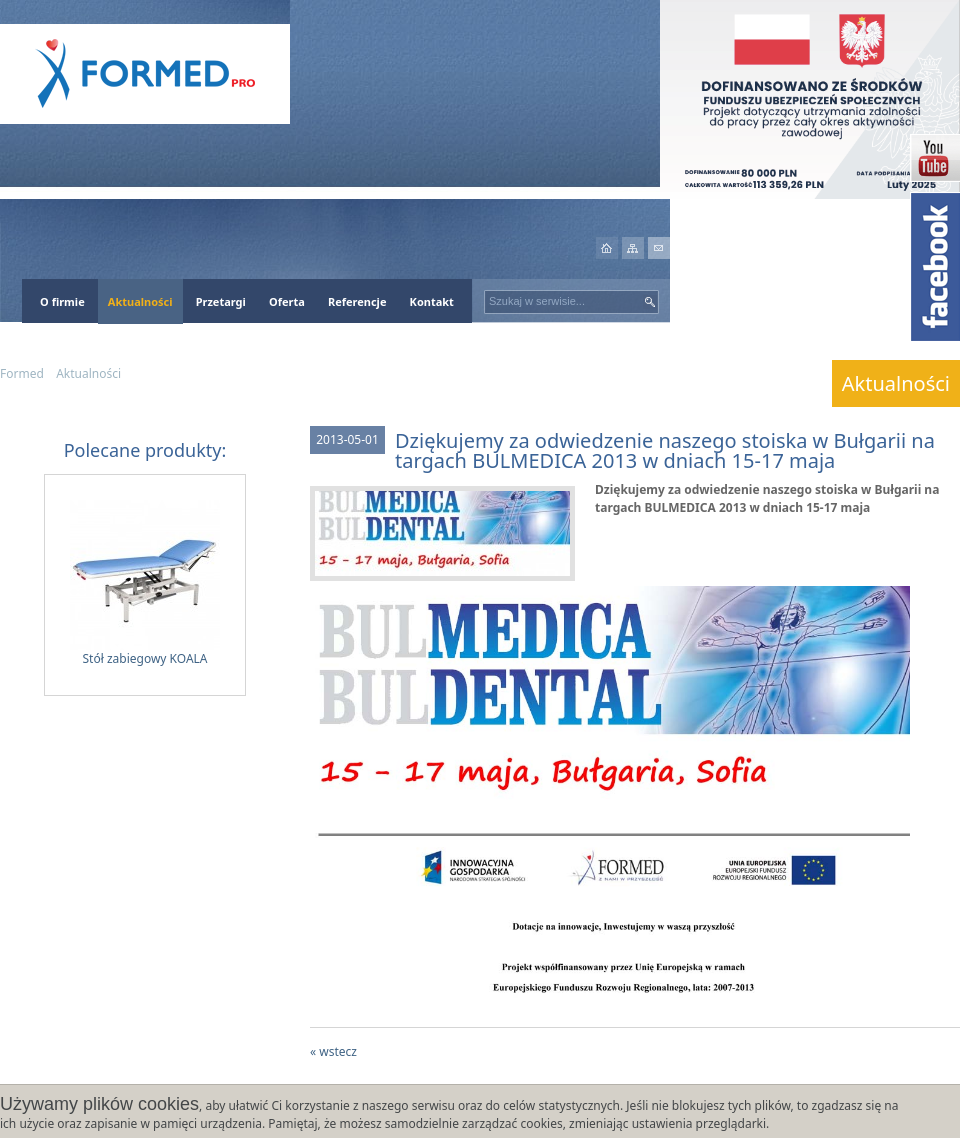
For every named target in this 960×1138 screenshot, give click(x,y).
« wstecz (333, 1051)
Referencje (357, 301)
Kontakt (432, 301)
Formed (22, 373)
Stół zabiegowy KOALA (145, 583)
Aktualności (140, 301)
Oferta (287, 301)
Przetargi (221, 301)
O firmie (62, 301)
